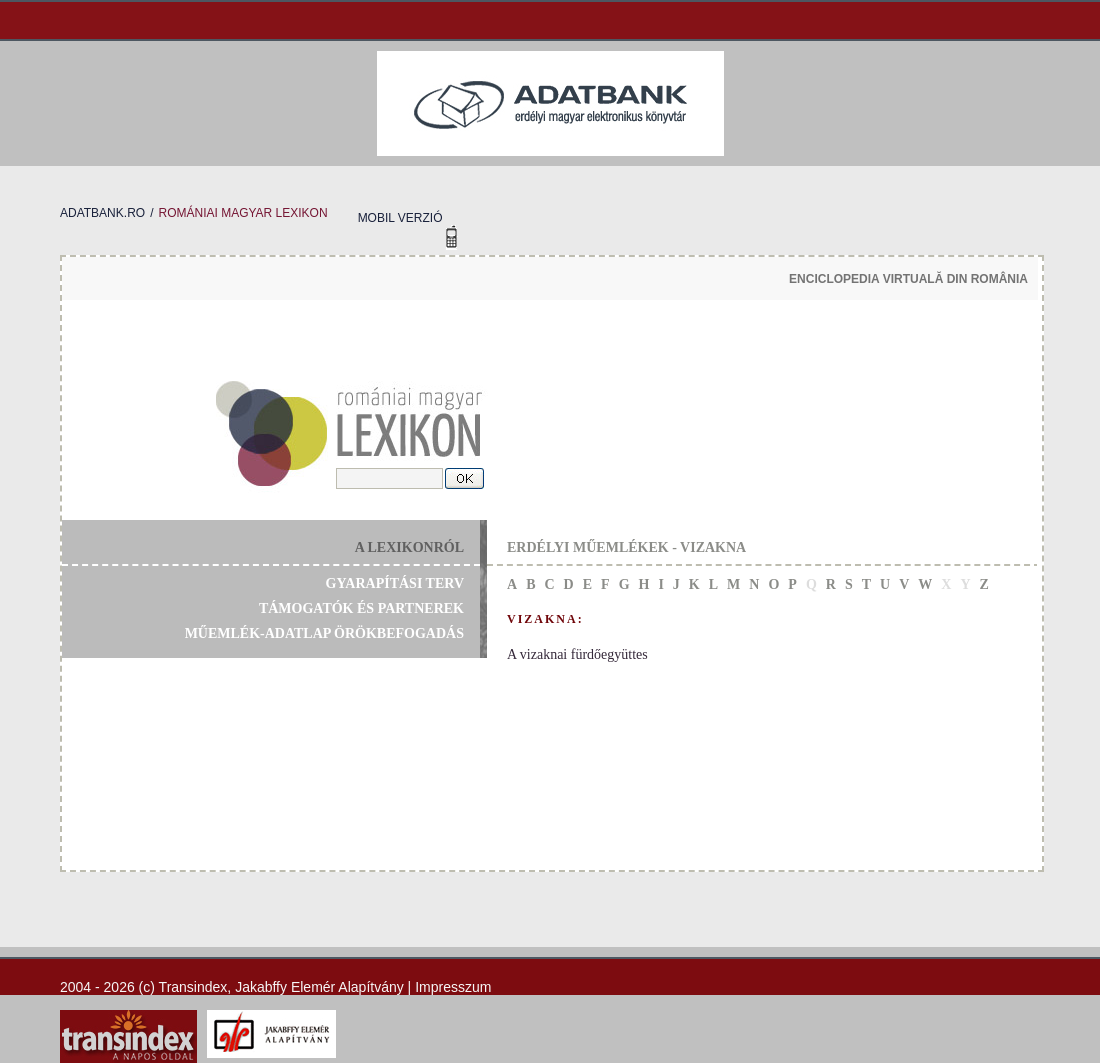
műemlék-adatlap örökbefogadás (324, 633)
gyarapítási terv (395, 583)
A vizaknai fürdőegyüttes (577, 654)
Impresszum (453, 987)
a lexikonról (409, 547)
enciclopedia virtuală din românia (908, 279)
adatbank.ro (102, 213)
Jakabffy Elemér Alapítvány (319, 987)
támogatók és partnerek (361, 608)
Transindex (193, 987)
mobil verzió (400, 218)
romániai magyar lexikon (242, 213)
